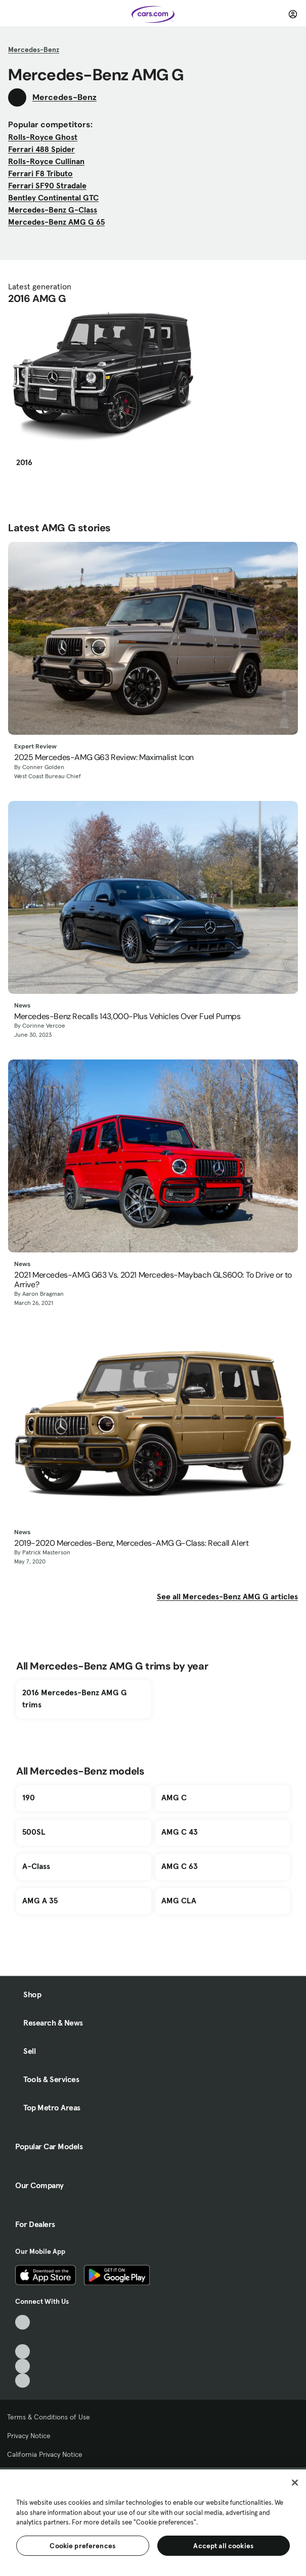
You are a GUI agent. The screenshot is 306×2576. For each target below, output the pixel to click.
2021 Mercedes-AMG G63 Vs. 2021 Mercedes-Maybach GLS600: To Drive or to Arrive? (153, 1279)
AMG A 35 (40, 1900)
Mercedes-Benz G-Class (52, 210)
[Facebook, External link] (22, 2337)
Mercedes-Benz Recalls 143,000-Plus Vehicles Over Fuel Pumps (127, 1016)
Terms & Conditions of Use (48, 2416)
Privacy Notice (29, 2435)
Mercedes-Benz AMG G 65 (56, 222)
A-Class (36, 1866)
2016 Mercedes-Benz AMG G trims (74, 1698)
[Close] (295, 2482)
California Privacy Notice (44, 2454)
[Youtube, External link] (22, 2351)
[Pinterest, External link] (22, 2380)
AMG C (174, 1797)
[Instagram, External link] (22, 2366)
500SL (34, 1832)
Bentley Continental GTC (53, 197)
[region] (153, 2521)
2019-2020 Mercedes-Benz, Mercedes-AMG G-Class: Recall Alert (131, 1543)
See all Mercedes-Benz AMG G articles (227, 1596)
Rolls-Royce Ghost (42, 137)
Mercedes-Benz (33, 49)
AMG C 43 (179, 1832)
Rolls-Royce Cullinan (46, 161)
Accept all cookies (223, 2545)
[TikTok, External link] (22, 2322)
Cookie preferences (82, 2545)
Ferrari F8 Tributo (40, 173)
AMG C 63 (179, 1866)
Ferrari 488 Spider (41, 149)
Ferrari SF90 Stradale (47, 185)
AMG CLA (178, 1900)
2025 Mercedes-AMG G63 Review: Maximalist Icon (104, 757)
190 (28, 1797)
